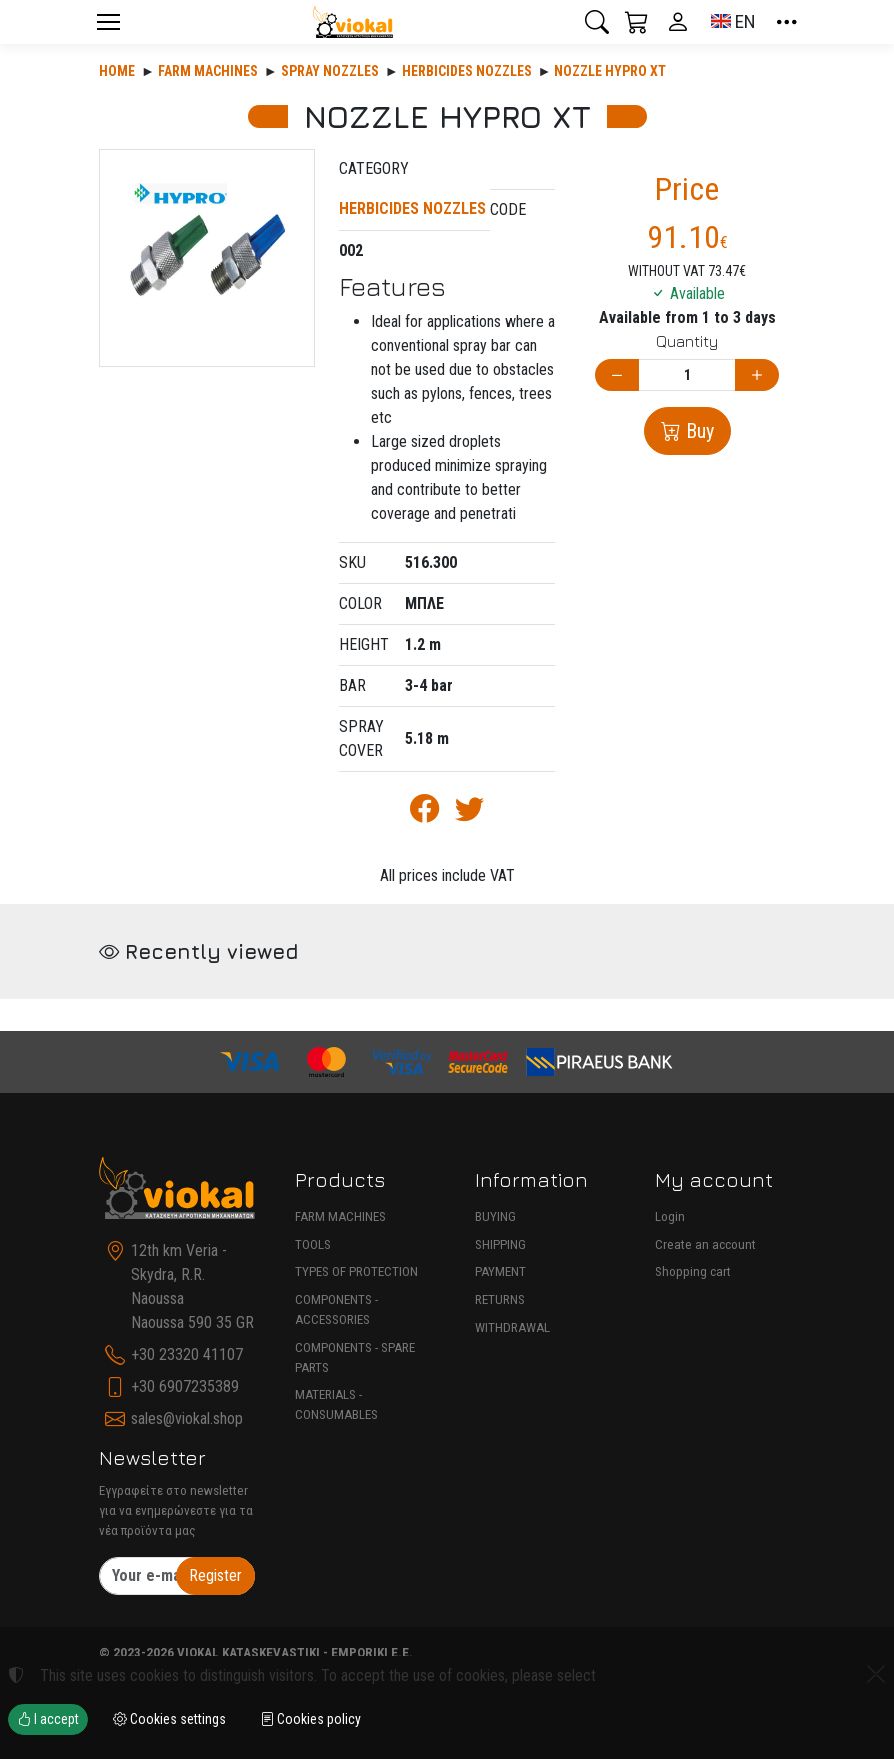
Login (670, 1216)
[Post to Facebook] (424, 813)
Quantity (687, 341)
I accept (48, 1719)
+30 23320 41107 (187, 1354)
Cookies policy (310, 1719)
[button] (597, 22)
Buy (697, 431)
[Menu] (108, 22)
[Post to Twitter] (469, 813)
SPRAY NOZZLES (330, 71)
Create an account (705, 1244)
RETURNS (500, 1299)
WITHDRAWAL (512, 1327)
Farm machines (208, 71)
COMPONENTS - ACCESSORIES (336, 1309)
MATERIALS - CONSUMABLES (336, 1404)
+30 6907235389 (185, 1386)
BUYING (495, 1216)
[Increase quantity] (757, 375)
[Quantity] (687, 375)
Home (117, 71)
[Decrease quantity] (617, 375)
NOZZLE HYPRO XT (610, 71)
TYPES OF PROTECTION (356, 1271)
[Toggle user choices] (678, 22)
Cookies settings (169, 1719)
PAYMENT (500, 1271)
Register (215, 1575)
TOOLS (313, 1244)
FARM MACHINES (340, 1216)
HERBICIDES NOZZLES (467, 71)
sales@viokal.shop (187, 1418)
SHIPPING (500, 1244)
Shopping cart (693, 1271)
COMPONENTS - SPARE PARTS (355, 1357)
